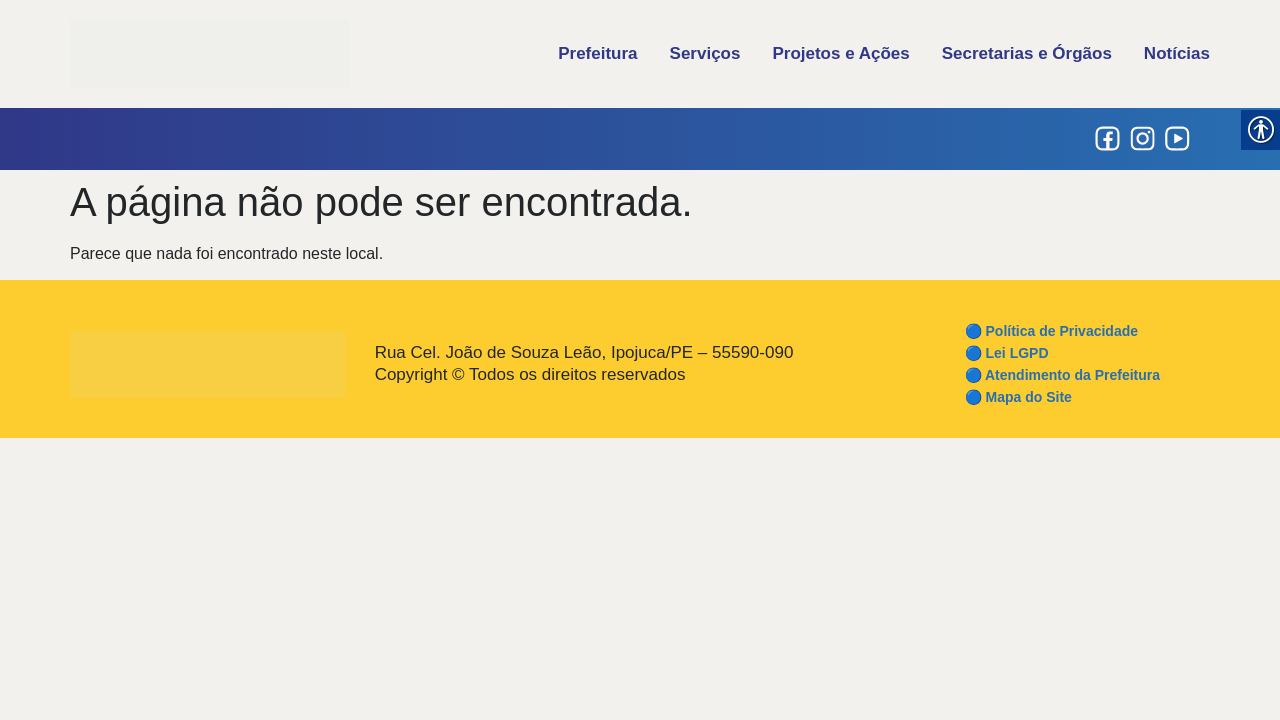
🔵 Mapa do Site (1018, 397)
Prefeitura (597, 53)
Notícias (1177, 53)
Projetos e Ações (840, 53)
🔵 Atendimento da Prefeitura (1062, 375)
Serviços (705, 53)
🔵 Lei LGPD (1007, 353)
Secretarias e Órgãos (1027, 53)
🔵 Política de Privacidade (1051, 331)
